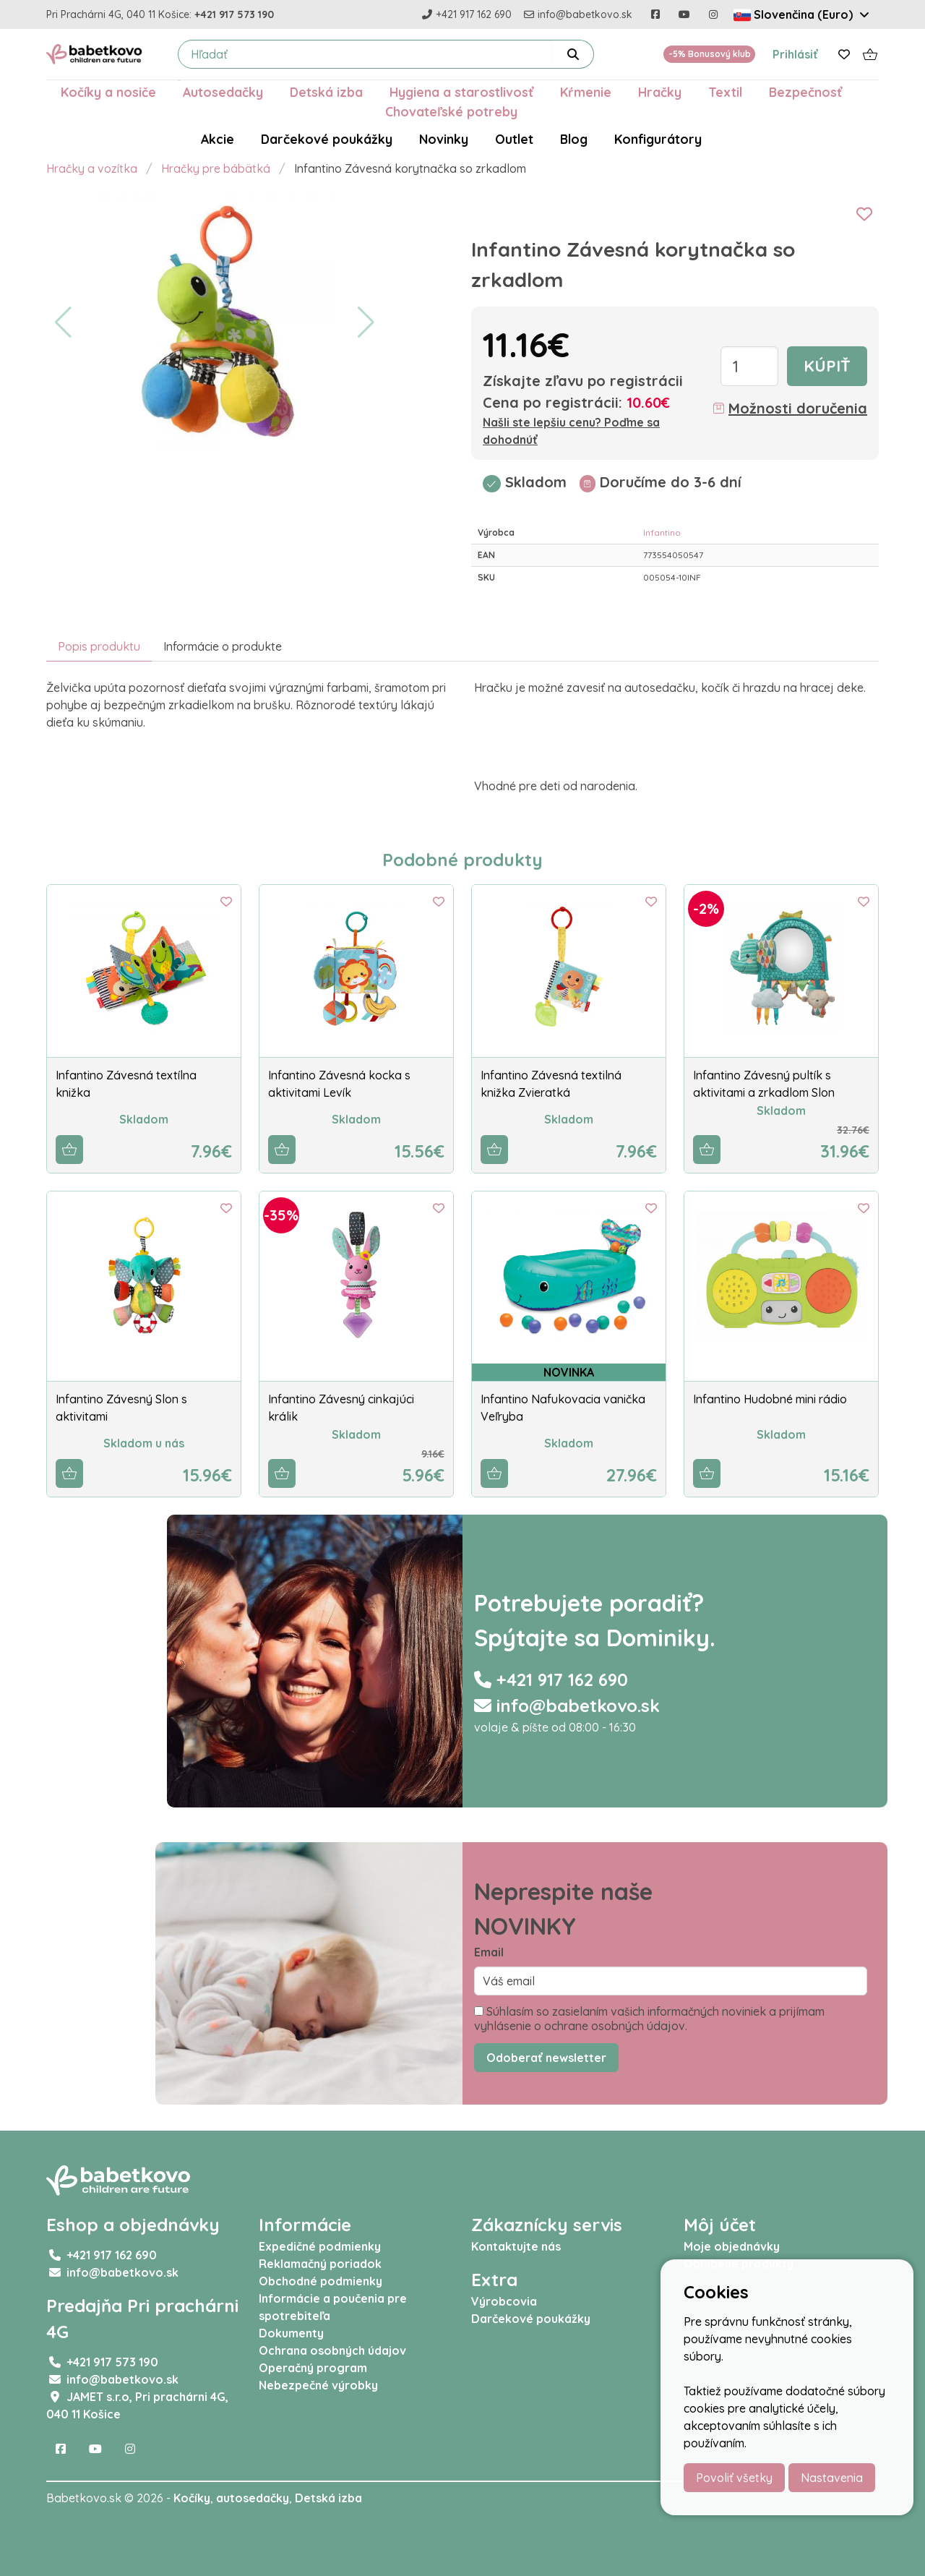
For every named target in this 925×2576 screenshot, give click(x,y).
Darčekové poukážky (326, 139)
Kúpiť (827, 366)
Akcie (217, 139)
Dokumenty (291, 2333)
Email (489, 1952)
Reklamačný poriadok (320, 2263)
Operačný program (313, 2368)
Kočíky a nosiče (108, 92)
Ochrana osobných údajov (332, 2350)
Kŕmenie (585, 92)
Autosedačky (223, 92)
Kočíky (191, 2498)
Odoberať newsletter (546, 2057)
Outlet (514, 139)
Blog (574, 139)
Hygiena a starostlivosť (461, 92)
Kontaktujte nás (516, 2246)
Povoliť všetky (734, 2477)
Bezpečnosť (805, 92)
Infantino (662, 532)
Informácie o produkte (222, 646)
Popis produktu (99, 646)
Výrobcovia (504, 2301)
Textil (725, 92)
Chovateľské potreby (451, 111)
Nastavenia (832, 2477)
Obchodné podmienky (320, 2281)
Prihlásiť (795, 54)
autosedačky (252, 2498)
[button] (63, 322)
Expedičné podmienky (320, 2246)
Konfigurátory (658, 139)
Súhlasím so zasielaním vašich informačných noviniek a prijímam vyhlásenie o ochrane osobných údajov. (649, 2018)
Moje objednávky (732, 2246)
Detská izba (326, 92)
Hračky (659, 92)
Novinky (443, 139)
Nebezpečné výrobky (318, 2385)
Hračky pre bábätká (215, 168)
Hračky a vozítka (91, 168)
